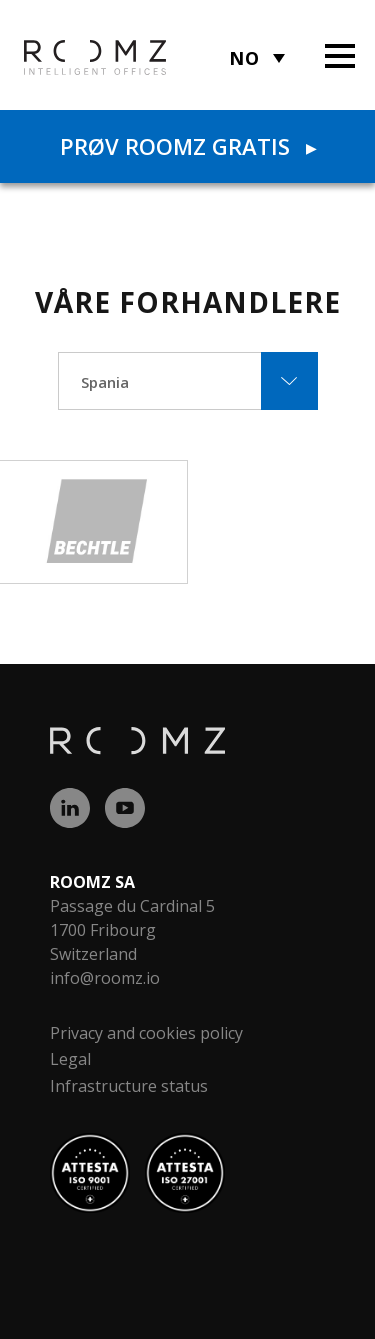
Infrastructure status (129, 1086)
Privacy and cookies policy (146, 1033)
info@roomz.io (105, 978)
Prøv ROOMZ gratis (188, 146)
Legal (70, 1059)
